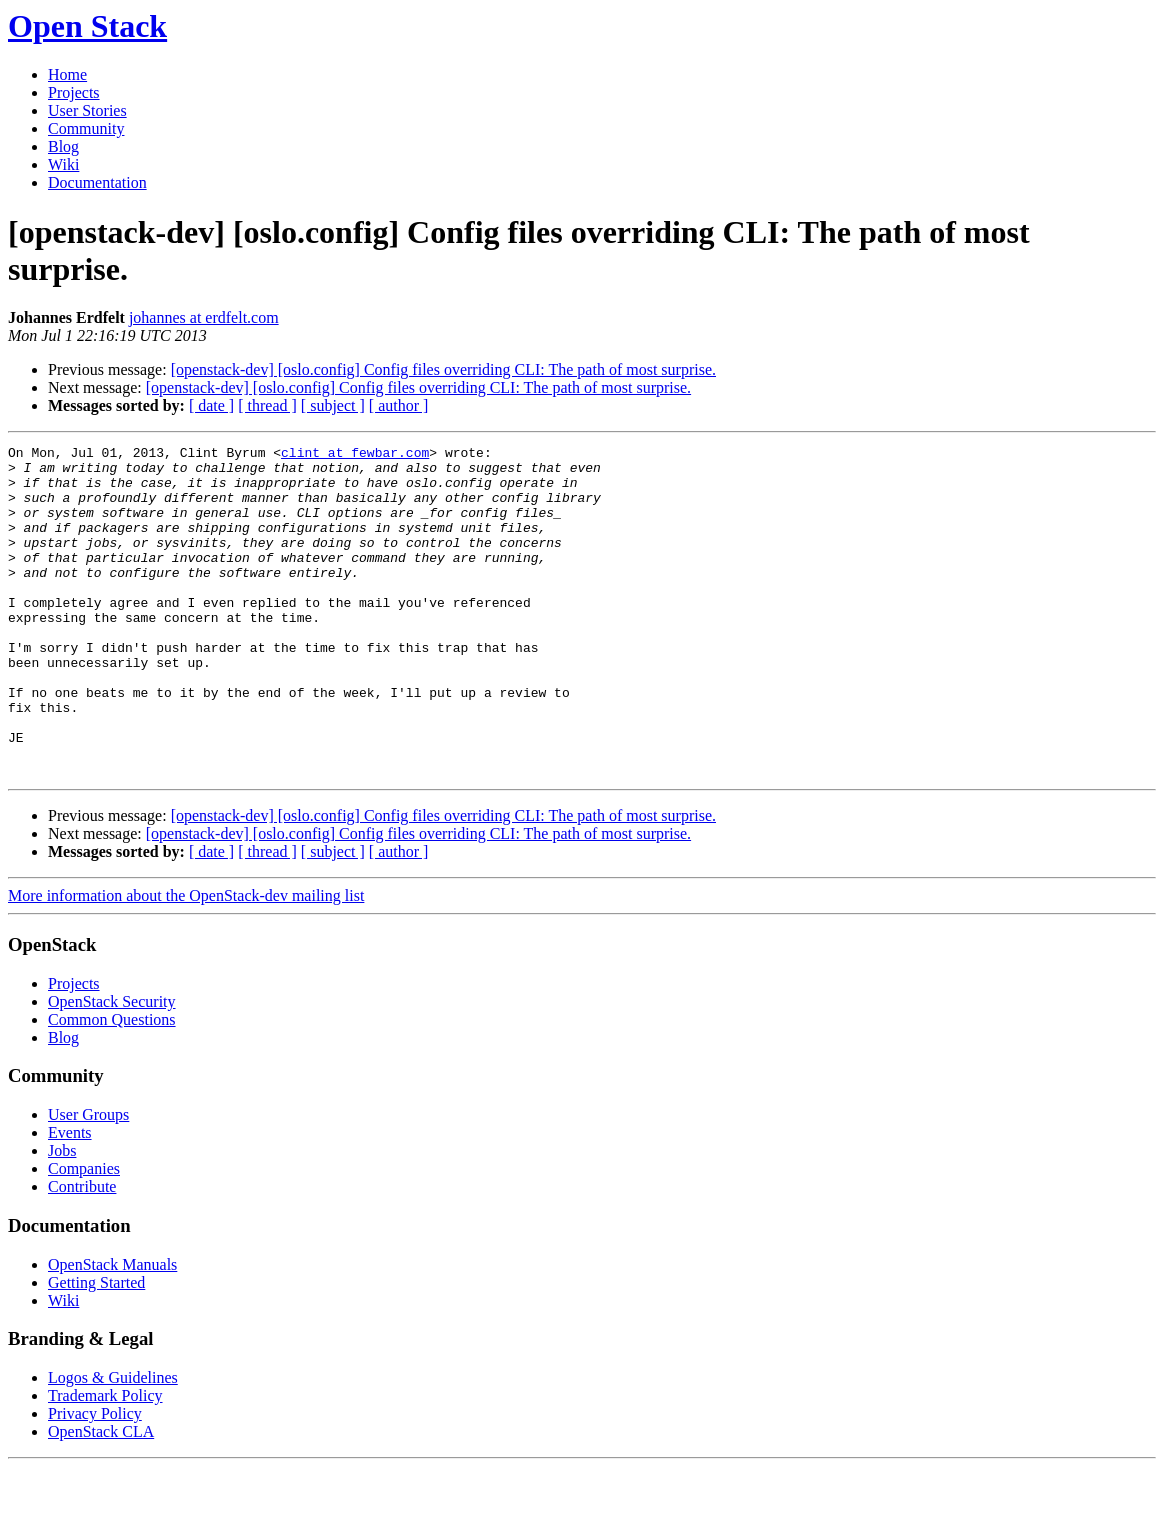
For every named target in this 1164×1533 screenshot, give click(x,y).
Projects (74, 92)
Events (70, 1198)
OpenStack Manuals (112, 1330)
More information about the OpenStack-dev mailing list (186, 961)
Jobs (62, 1216)
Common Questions (112, 1085)
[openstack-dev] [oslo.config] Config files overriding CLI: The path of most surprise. (443, 369)
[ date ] (211, 405)
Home (67, 74)
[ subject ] (333, 405)
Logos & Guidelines (113, 1443)
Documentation (97, 182)
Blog (63, 146)
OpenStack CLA (101, 1497)
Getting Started (96, 1348)
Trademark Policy (105, 1461)
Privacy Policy (95, 1479)
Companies (84, 1234)
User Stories (87, 110)
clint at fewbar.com (355, 455)
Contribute (82, 1252)
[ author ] (399, 405)
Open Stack (87, 26)
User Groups (88, 1180)
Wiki (63, 164)
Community (86, 128)
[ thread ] (267, 405)
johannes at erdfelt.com (204, 317)
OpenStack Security (112, 1067)
